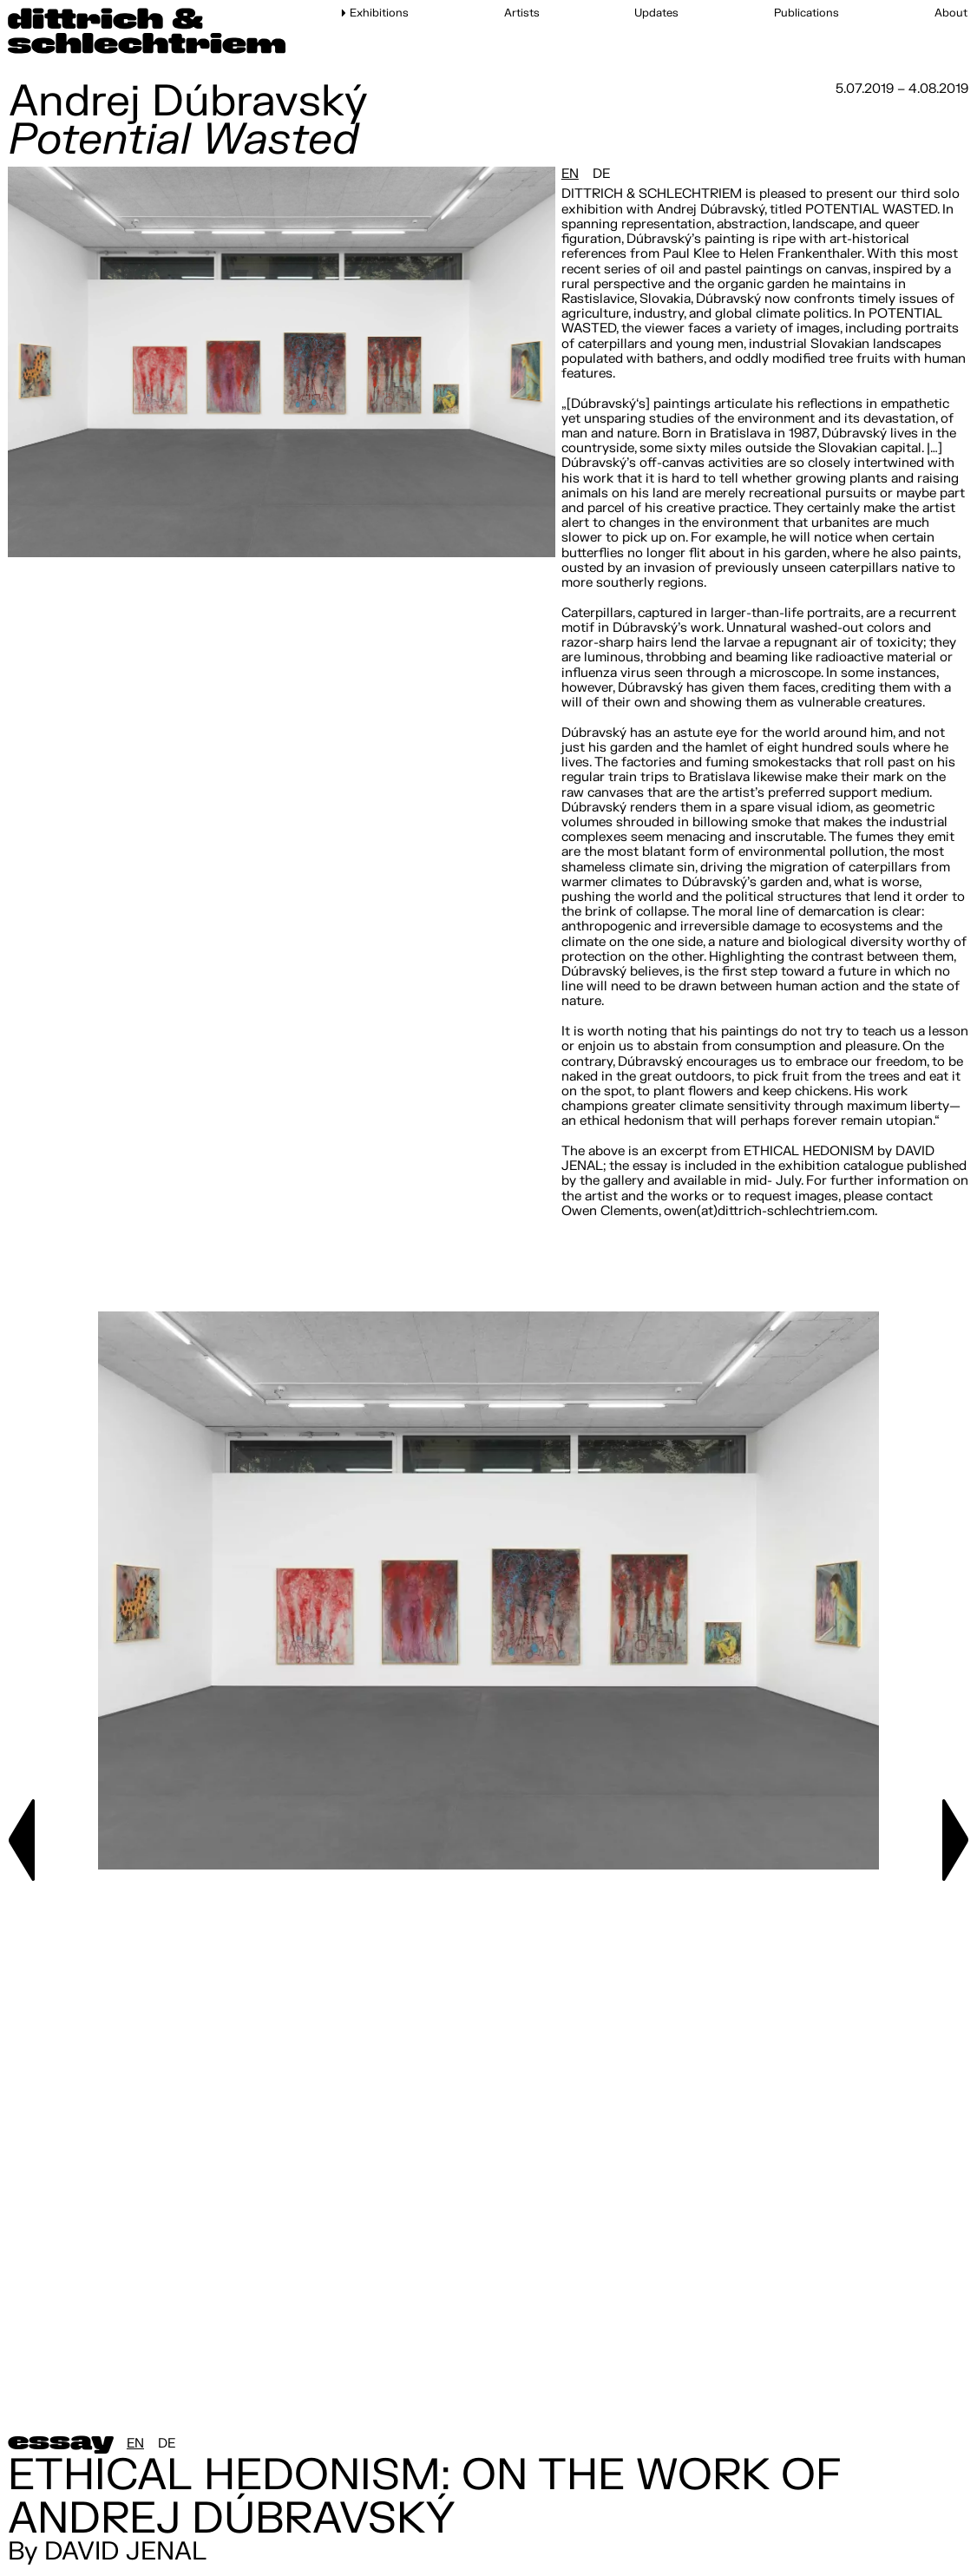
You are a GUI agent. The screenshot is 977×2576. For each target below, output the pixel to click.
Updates (656, 13)
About (950, 13)
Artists (522, 13)
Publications (806, 13)
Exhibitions (379, 13)
